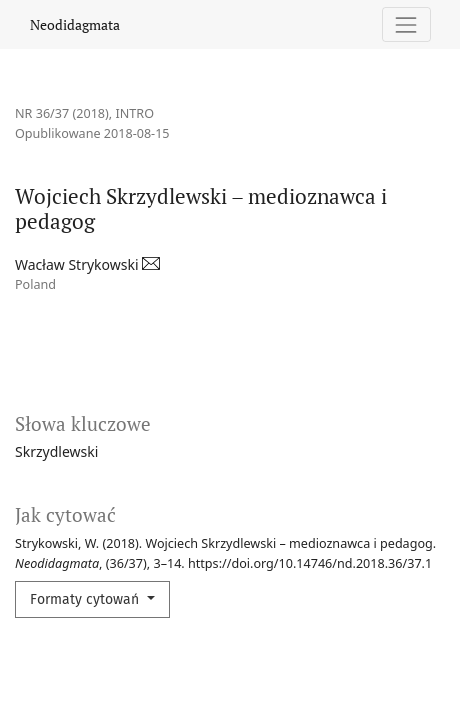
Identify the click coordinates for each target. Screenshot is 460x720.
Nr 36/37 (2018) (62, 113)
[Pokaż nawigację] (406, 24)
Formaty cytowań (86, 599)
